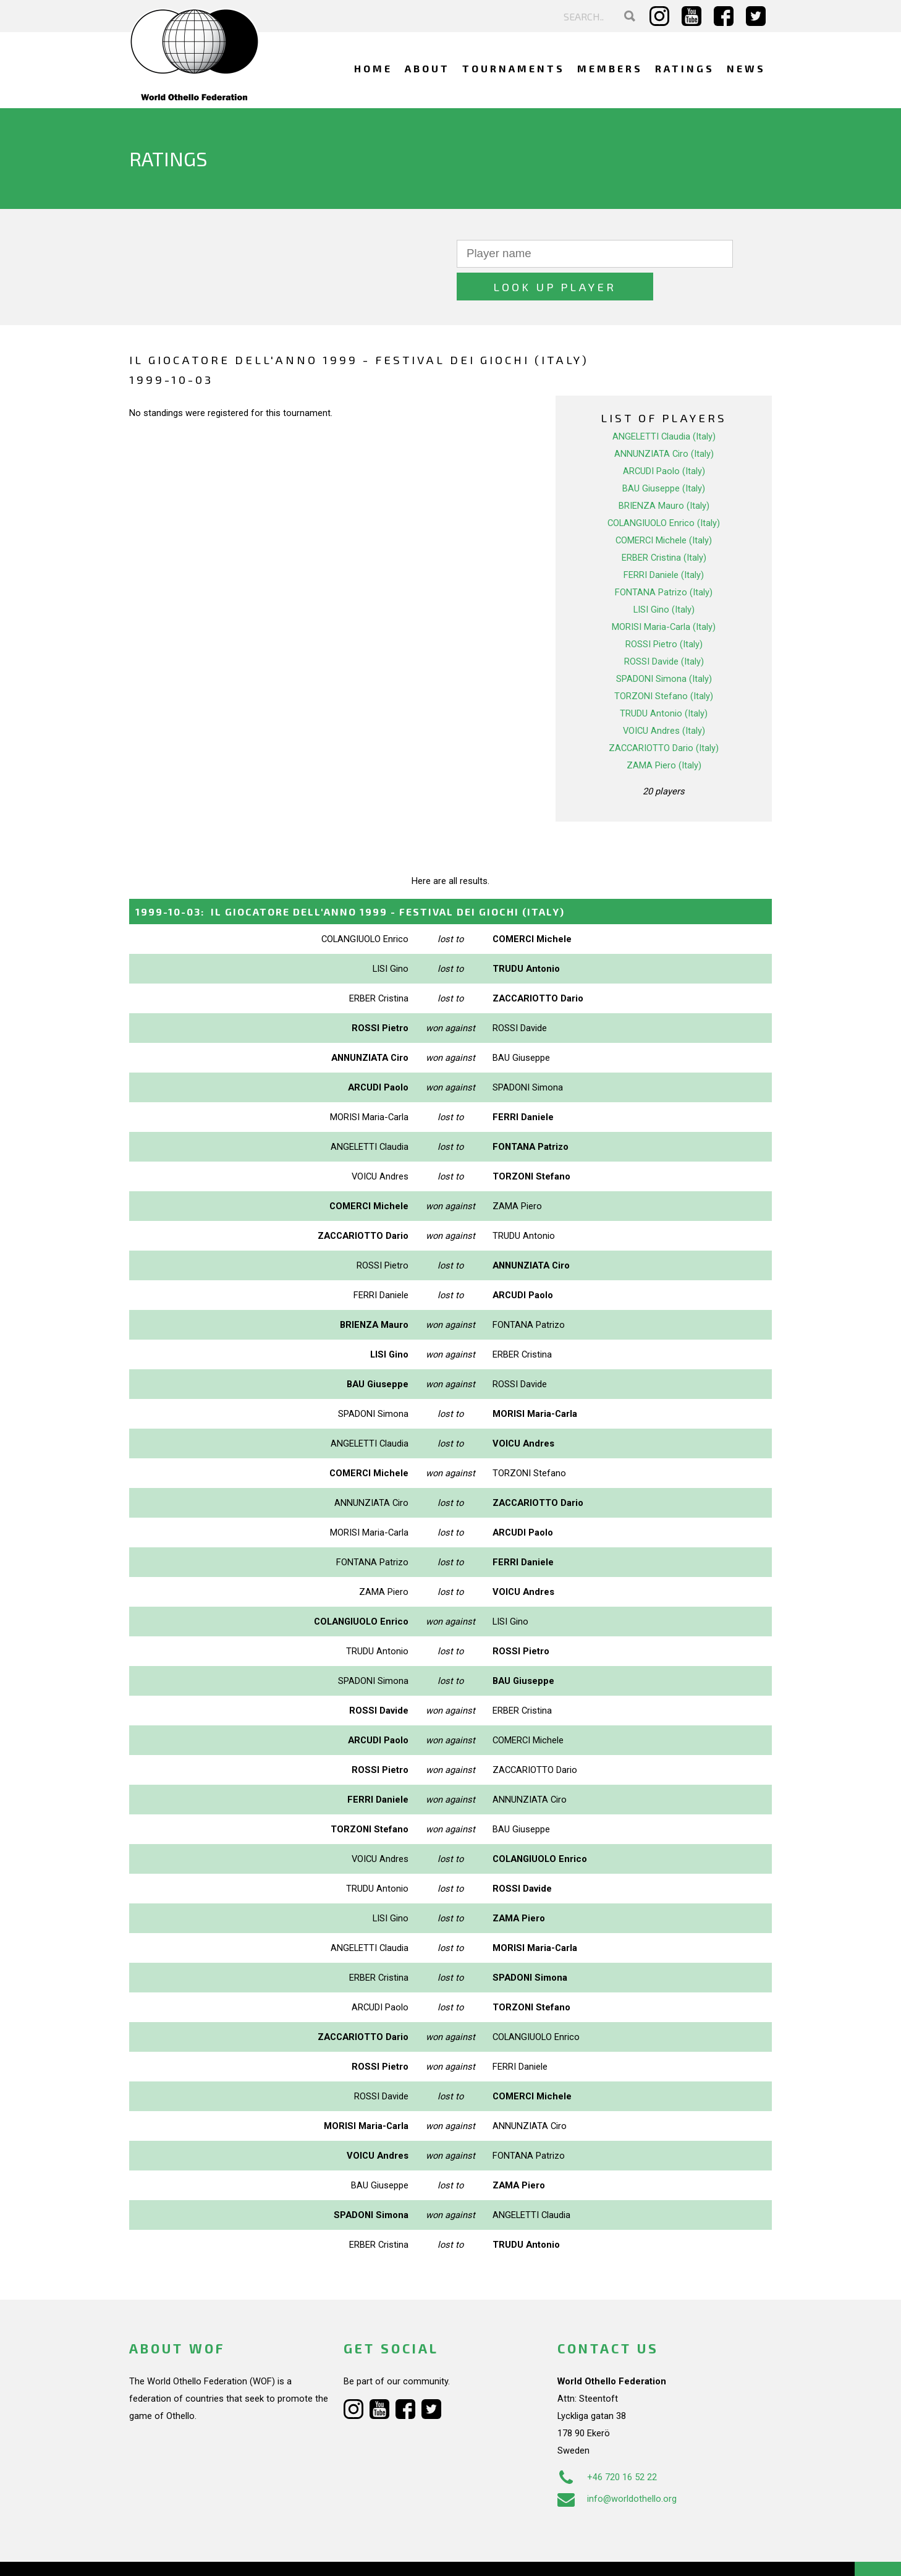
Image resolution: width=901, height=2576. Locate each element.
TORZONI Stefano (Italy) (663, 663)
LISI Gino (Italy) (664, 576)
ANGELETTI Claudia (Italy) (664, 403)
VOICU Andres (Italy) (664, 698)
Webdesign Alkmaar (182, 2554)
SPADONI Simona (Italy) (664, 646)
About (427, 68)
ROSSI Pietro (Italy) (664, 611)
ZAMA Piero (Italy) (664, 732)
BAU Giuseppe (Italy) (663, 455)
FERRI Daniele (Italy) (664, 542)
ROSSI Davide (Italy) (664, 628)
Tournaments (513, 68)
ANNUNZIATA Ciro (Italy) (664, 421)
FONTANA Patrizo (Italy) (664, 559)
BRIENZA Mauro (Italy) (664, 472)
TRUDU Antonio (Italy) (664, 680)
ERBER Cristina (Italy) (664, 524)
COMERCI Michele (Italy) (663, 507)
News (746, 68)
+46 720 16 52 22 (607, 2444)
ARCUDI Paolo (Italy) (664, 438)
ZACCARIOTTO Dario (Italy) (664, 715)
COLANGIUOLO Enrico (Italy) (663, 490)
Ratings (684, 68)
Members (610, 68)
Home (373, 68)
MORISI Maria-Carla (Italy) (664, 594)
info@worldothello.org (617, 2466)
